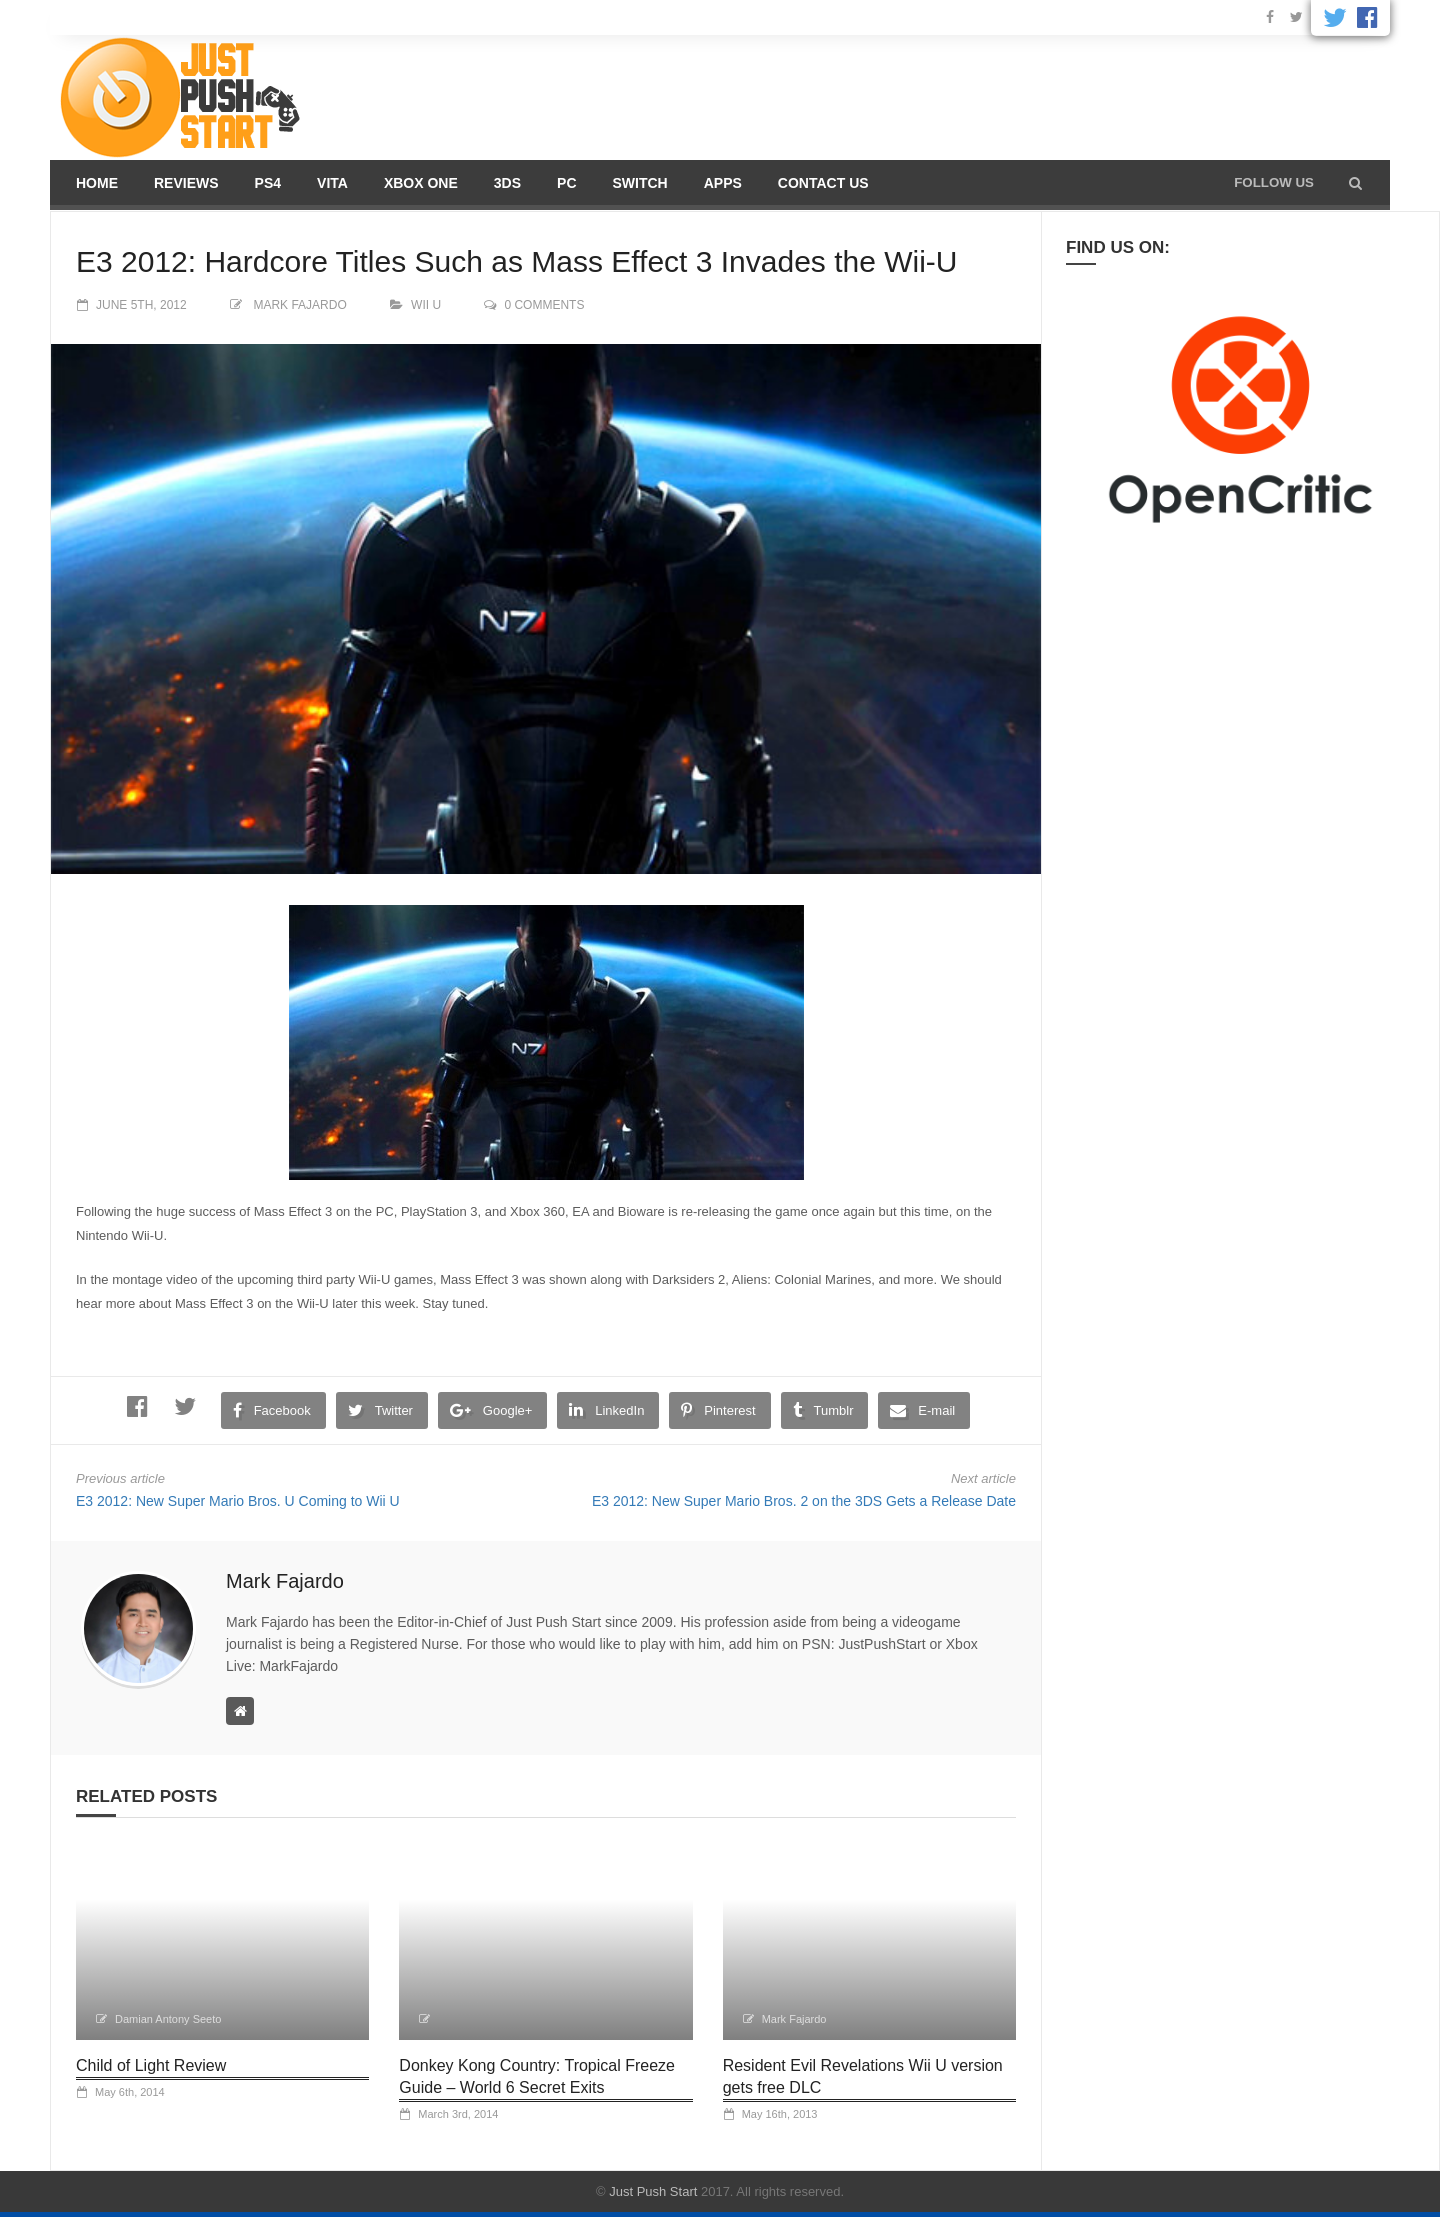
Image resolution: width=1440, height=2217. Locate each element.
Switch (640, 183)
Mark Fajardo (299, 305)
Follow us (1274, 182)
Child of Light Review (151, 2065)
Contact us (823, 183)
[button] (1355, 183)
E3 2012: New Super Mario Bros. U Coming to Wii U (238, 1501)
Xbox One (421, 183)
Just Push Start (653, 2191)
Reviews (186, 183)
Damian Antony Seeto (168, 2019)
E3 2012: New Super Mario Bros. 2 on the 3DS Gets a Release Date (804, 1501)
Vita (332, 183)
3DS (507, 183)
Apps (723, 183)
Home (97, 183)
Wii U (426, 305)
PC (566, 183)
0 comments (544, 305)
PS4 (268, 183)
